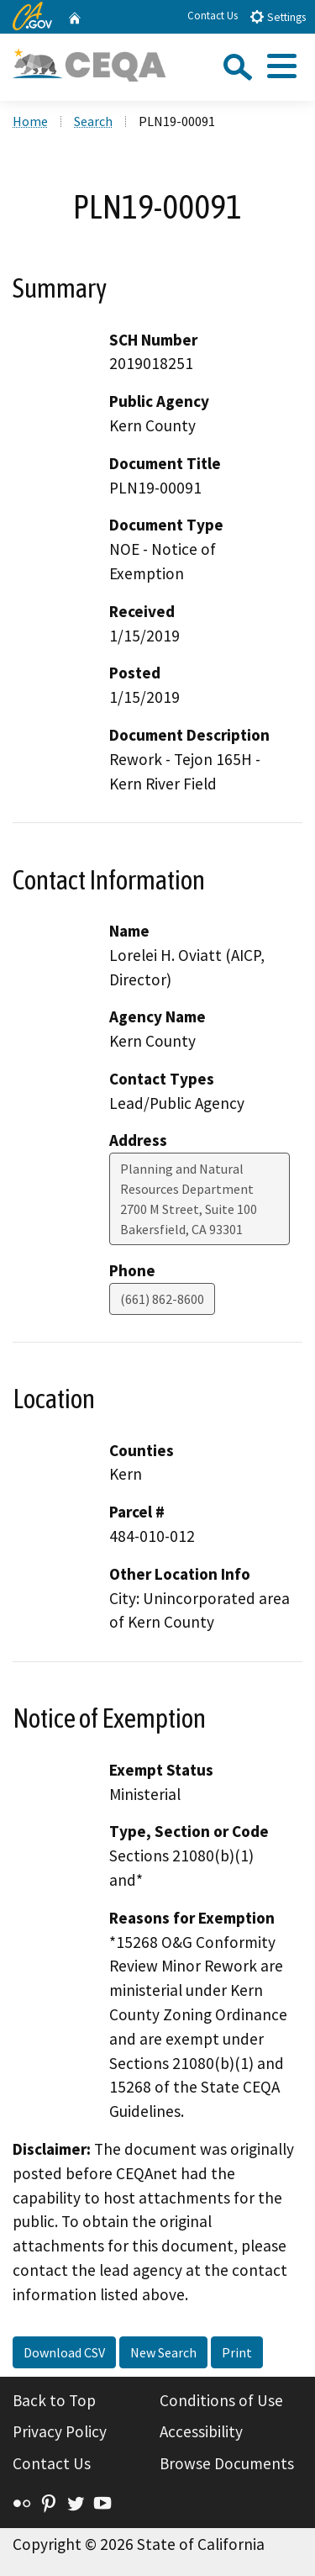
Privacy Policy (60, 2431)
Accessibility (201, 2431)
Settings (277, 16)
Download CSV (64, 2352)
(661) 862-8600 (162, 1299)
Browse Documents (227, 2463)
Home (30, 121)
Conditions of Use (221, 2400)
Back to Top (54, 2400)
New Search (163, 2352)
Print (237, 2352)
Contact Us (212, 15)
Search (93, 121)
